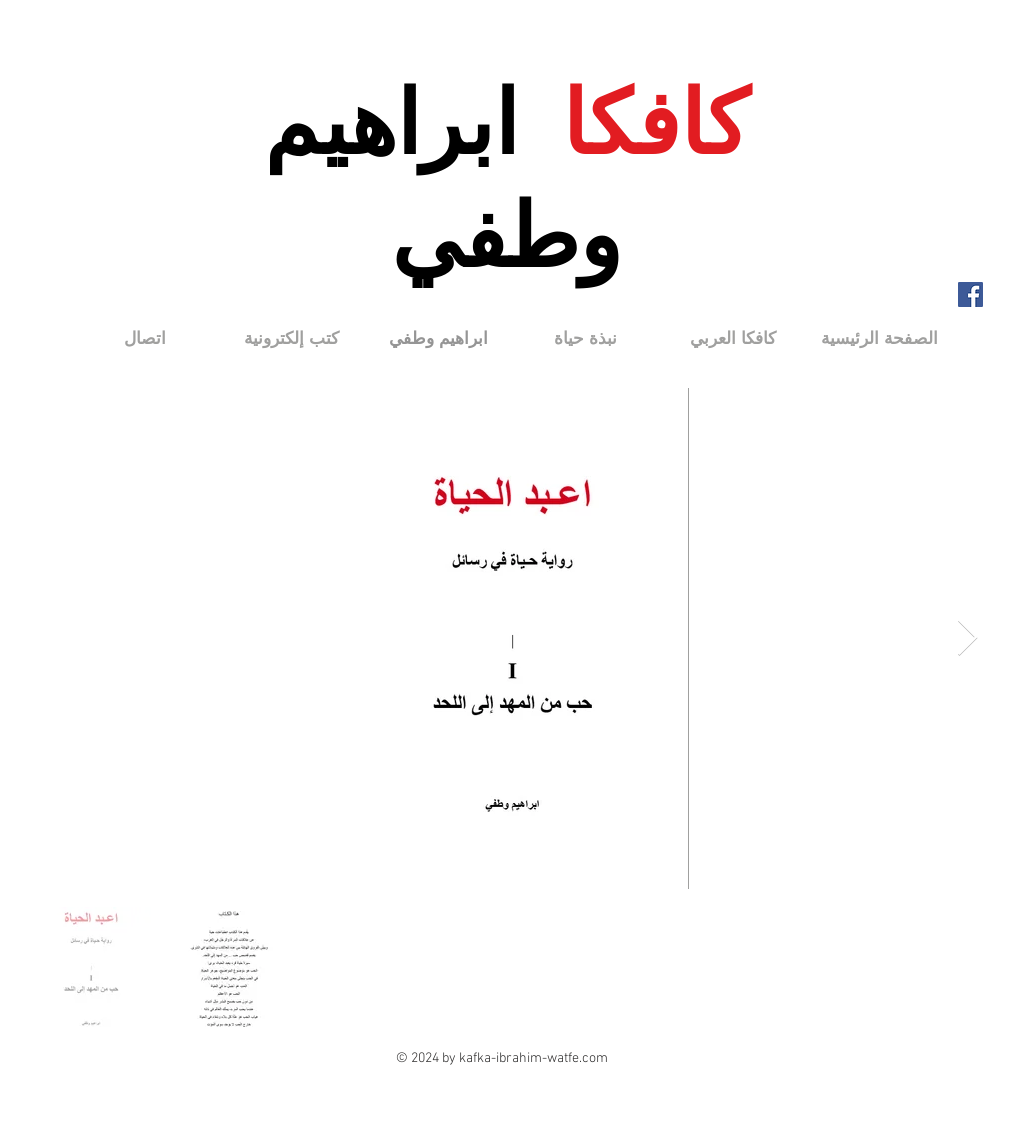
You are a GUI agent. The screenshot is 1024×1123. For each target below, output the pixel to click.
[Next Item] (967, 638)
